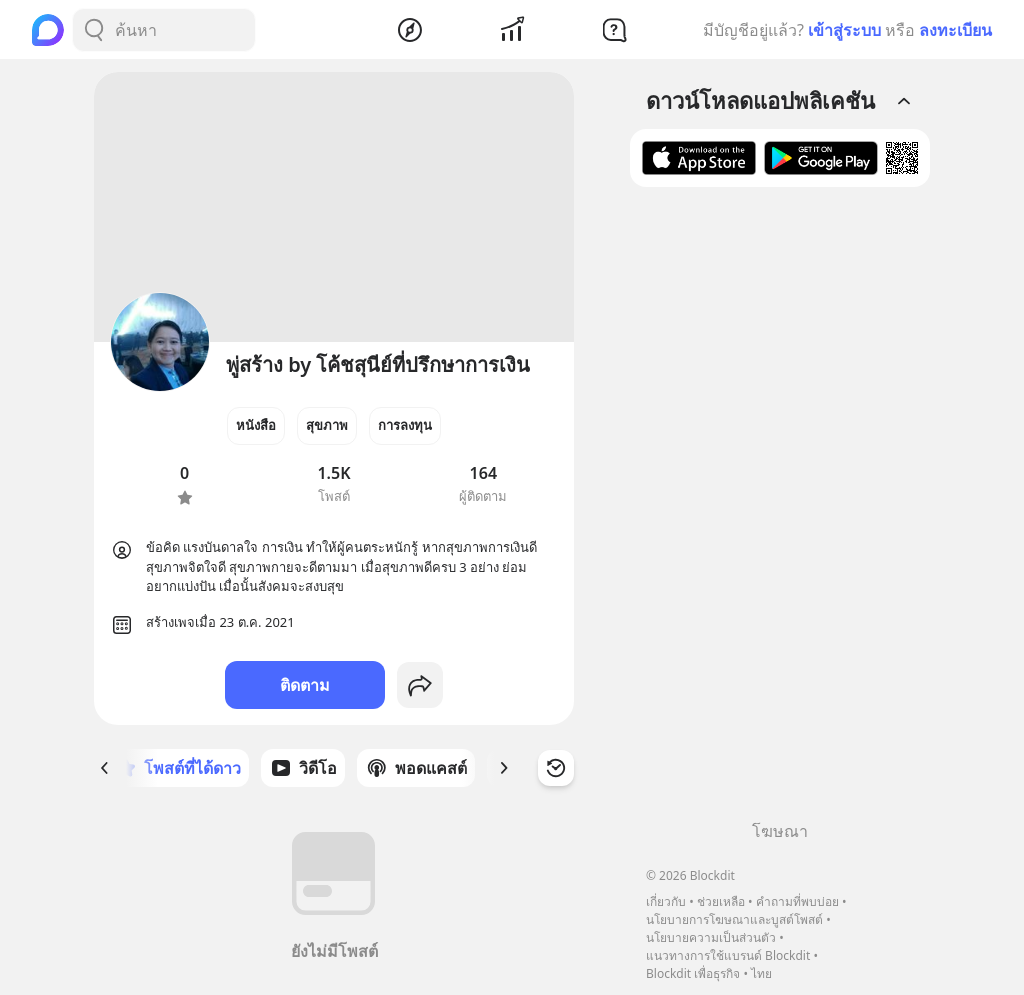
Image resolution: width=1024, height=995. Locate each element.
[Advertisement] (780, 511)
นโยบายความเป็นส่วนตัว (711, 937)
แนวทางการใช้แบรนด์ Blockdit (728, 955)
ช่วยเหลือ (721, 901)
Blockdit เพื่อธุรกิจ (693, 973)
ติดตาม (305, 685)
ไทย (761, 973)
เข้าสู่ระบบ (844, 30)
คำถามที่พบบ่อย (797, 901)
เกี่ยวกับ (666, 901)
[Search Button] (94, 30)
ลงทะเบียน (955, 30)
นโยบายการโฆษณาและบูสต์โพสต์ (734, 919)
